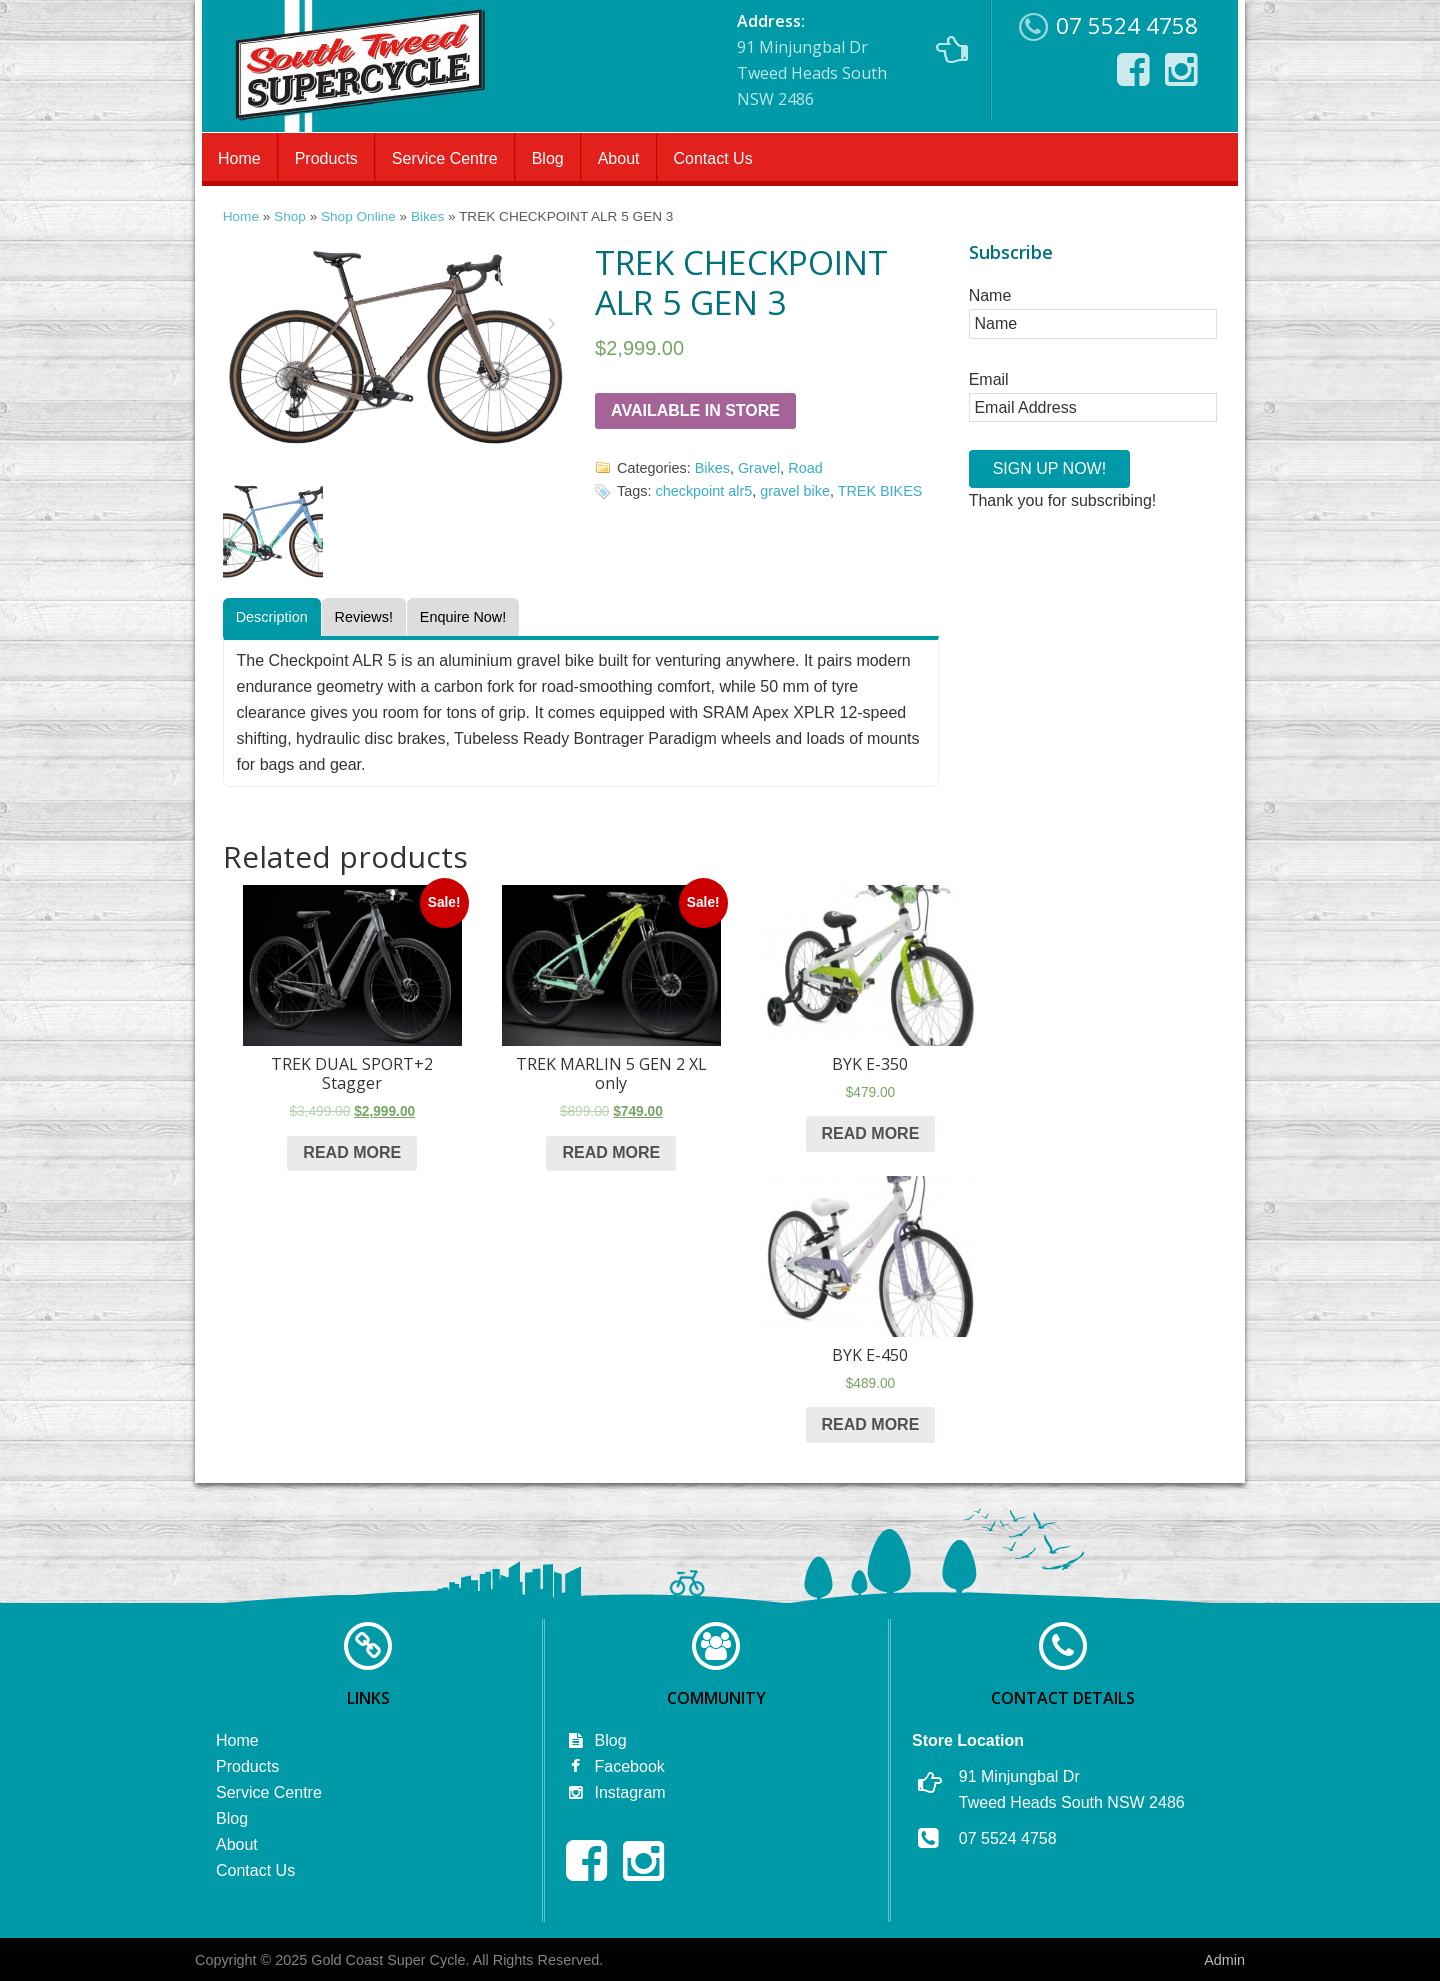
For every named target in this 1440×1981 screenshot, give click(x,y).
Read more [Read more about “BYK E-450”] (871, 1424)
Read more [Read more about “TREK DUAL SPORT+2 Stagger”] (352, 1152)
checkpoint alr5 (704, 491)
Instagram (616, 1792)
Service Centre (445, 158)
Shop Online (358, 216)
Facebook (615, 1766)
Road (805, 468)
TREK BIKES (880, 491)
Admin (1224, 1960)
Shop (290, 216)
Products (326, 158)
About (619, 158)
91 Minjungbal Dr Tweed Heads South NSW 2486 (852, 60)
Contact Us (713, 158)
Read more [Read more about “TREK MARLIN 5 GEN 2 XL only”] (611, 1152)
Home (239, 158)
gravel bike (795, 491)
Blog (548, 158)
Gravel (759, 468)
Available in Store (695, 410)
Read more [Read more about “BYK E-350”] (871, 1133)
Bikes (427, 216)
